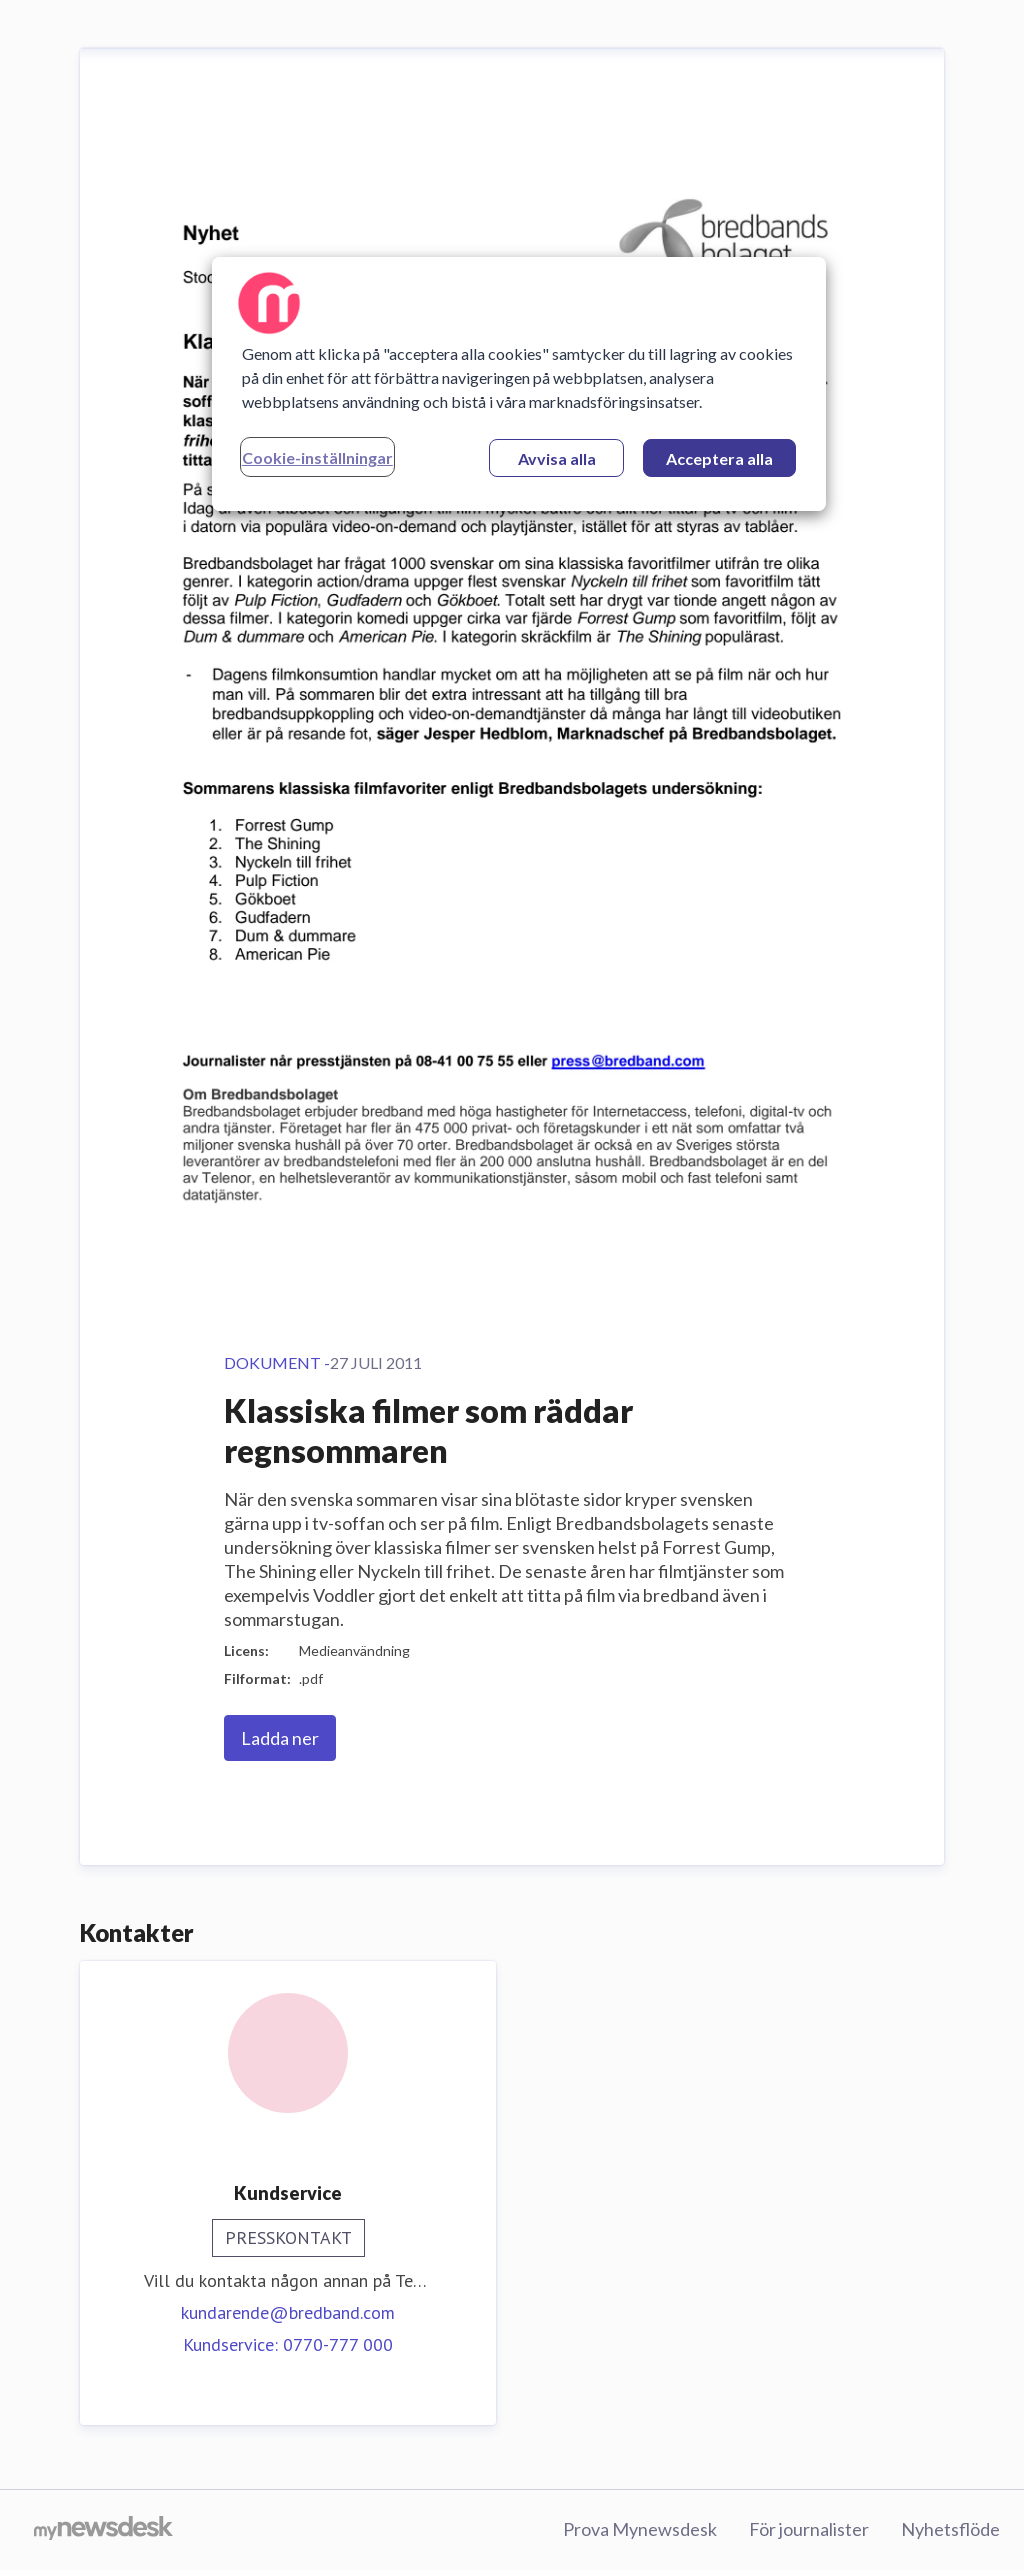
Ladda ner (280, 1738)
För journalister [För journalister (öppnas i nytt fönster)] (809, 2529)
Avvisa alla (557, 458)
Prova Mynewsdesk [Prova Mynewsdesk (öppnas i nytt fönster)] (640, 2529)
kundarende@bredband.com (288, 2312)
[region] (519, 384)
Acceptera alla (719, 458)
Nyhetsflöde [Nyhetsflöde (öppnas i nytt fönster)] (950, 2529)
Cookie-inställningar (317, 457)
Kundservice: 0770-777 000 (288, 2344)
